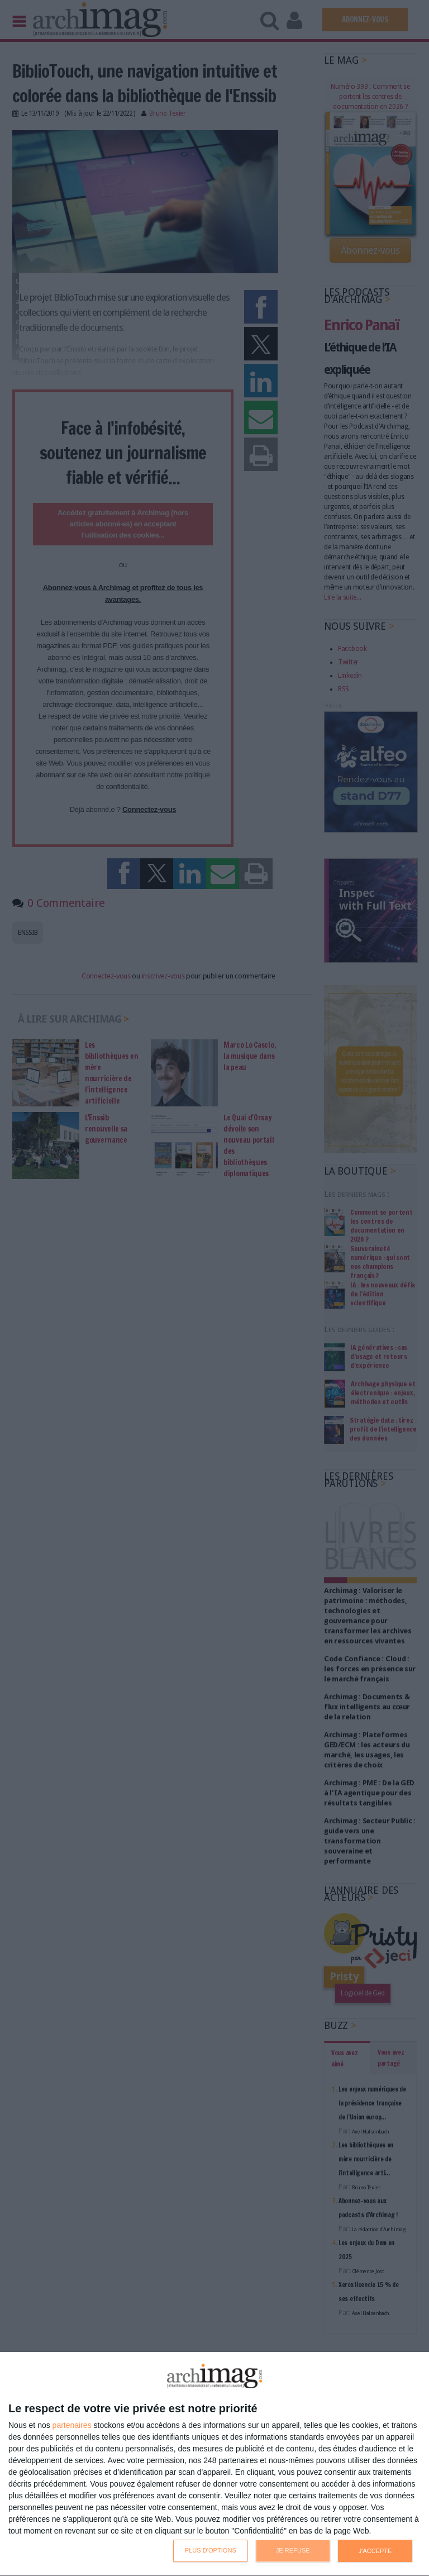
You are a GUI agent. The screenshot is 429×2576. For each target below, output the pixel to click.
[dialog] (214, 2464)
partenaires (72, 2425)
